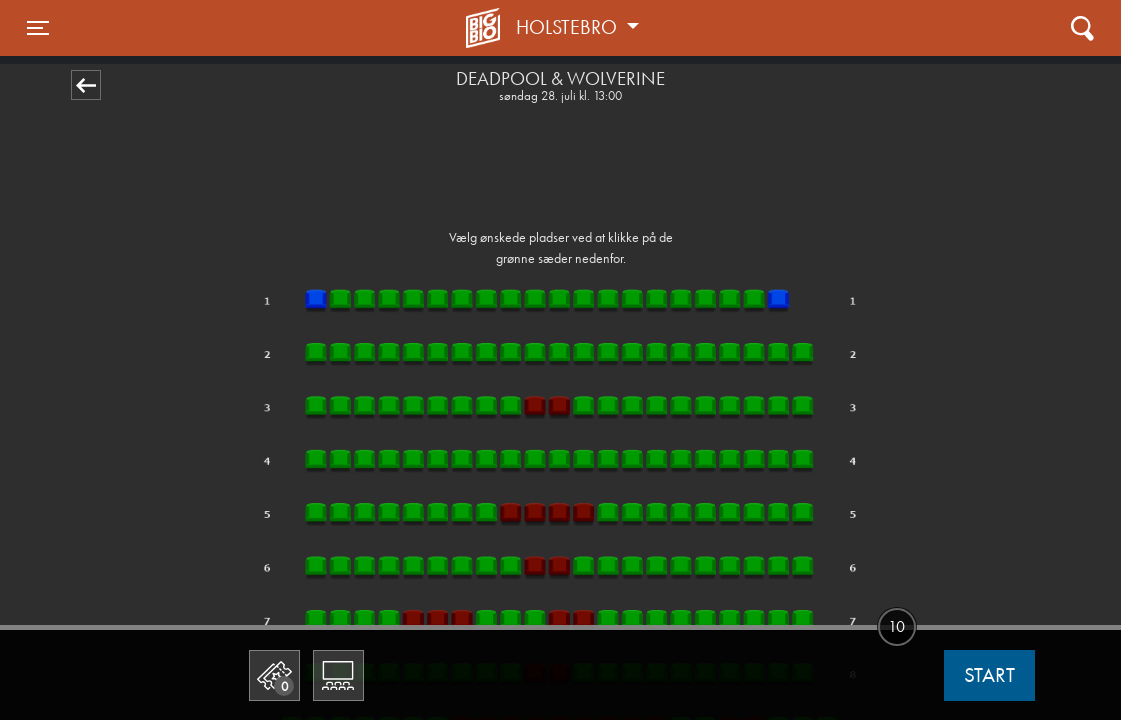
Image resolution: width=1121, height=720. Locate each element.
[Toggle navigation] (38, 28)
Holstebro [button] (569, 27)
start (989, 675)
